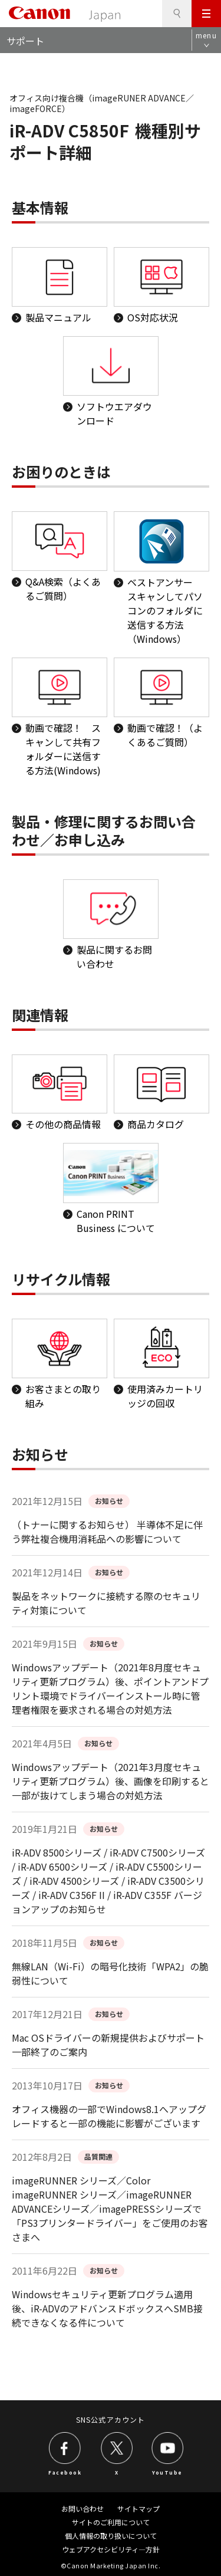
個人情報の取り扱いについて (111, 2536)
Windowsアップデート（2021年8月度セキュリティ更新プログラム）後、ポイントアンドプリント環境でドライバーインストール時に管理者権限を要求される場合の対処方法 (110, 1688)
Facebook (64, 2471)
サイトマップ (138, 2508)
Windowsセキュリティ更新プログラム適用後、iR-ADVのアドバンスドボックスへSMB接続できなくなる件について (107, 2308)
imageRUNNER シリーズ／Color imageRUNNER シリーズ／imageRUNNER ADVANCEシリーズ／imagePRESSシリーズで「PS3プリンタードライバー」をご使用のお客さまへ (110, 2208)
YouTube (167, 2471)
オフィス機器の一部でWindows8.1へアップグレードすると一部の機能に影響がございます (109, 2116)
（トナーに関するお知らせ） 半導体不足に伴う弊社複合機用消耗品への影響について (107, 1531)
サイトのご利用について (111, 2522)
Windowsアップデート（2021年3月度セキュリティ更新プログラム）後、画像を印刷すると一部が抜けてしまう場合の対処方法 (110, 1781)
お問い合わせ (82, 2508)
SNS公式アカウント (110, 2419)
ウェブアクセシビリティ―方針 (111, 2549)
